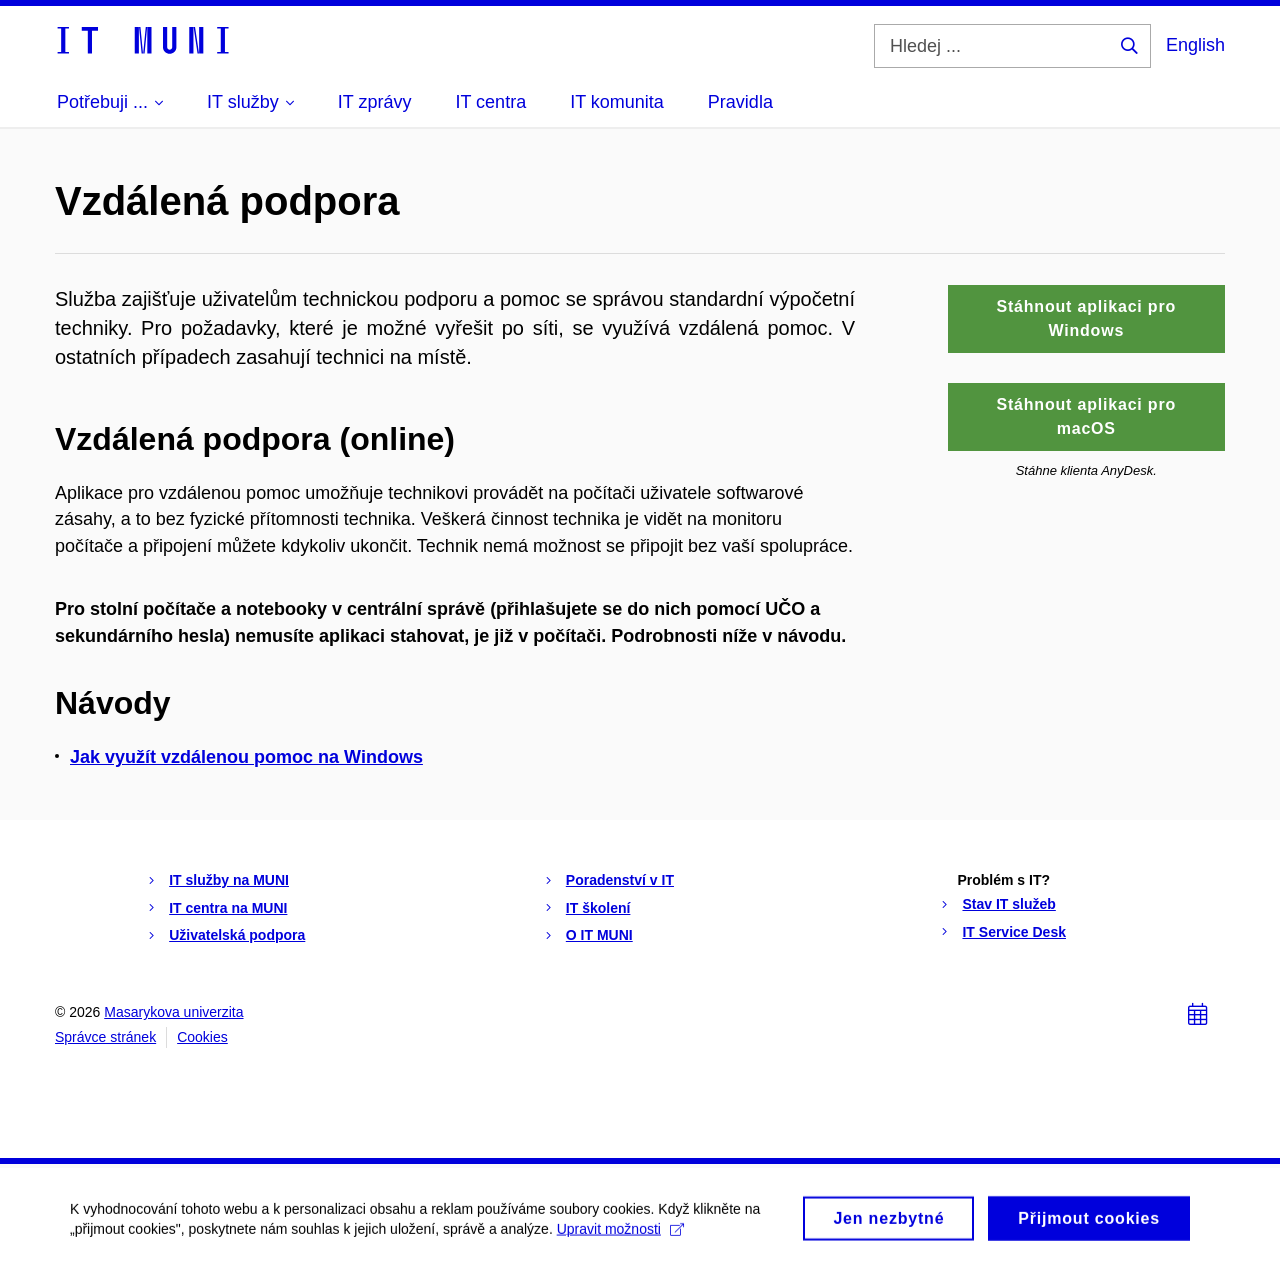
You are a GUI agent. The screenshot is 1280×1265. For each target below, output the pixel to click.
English (1195, 45)
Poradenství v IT (620, 880)
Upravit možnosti (620, 1235)
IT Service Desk (1014, 932)
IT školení (598, 908)
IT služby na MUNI (229, 880)
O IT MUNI (599, 935)
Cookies (202, 1037)
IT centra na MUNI (228, 908)
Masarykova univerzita (173, 1012)
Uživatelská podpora (237, 935)
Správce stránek (105, 1037)
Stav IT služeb (1008, 904)
